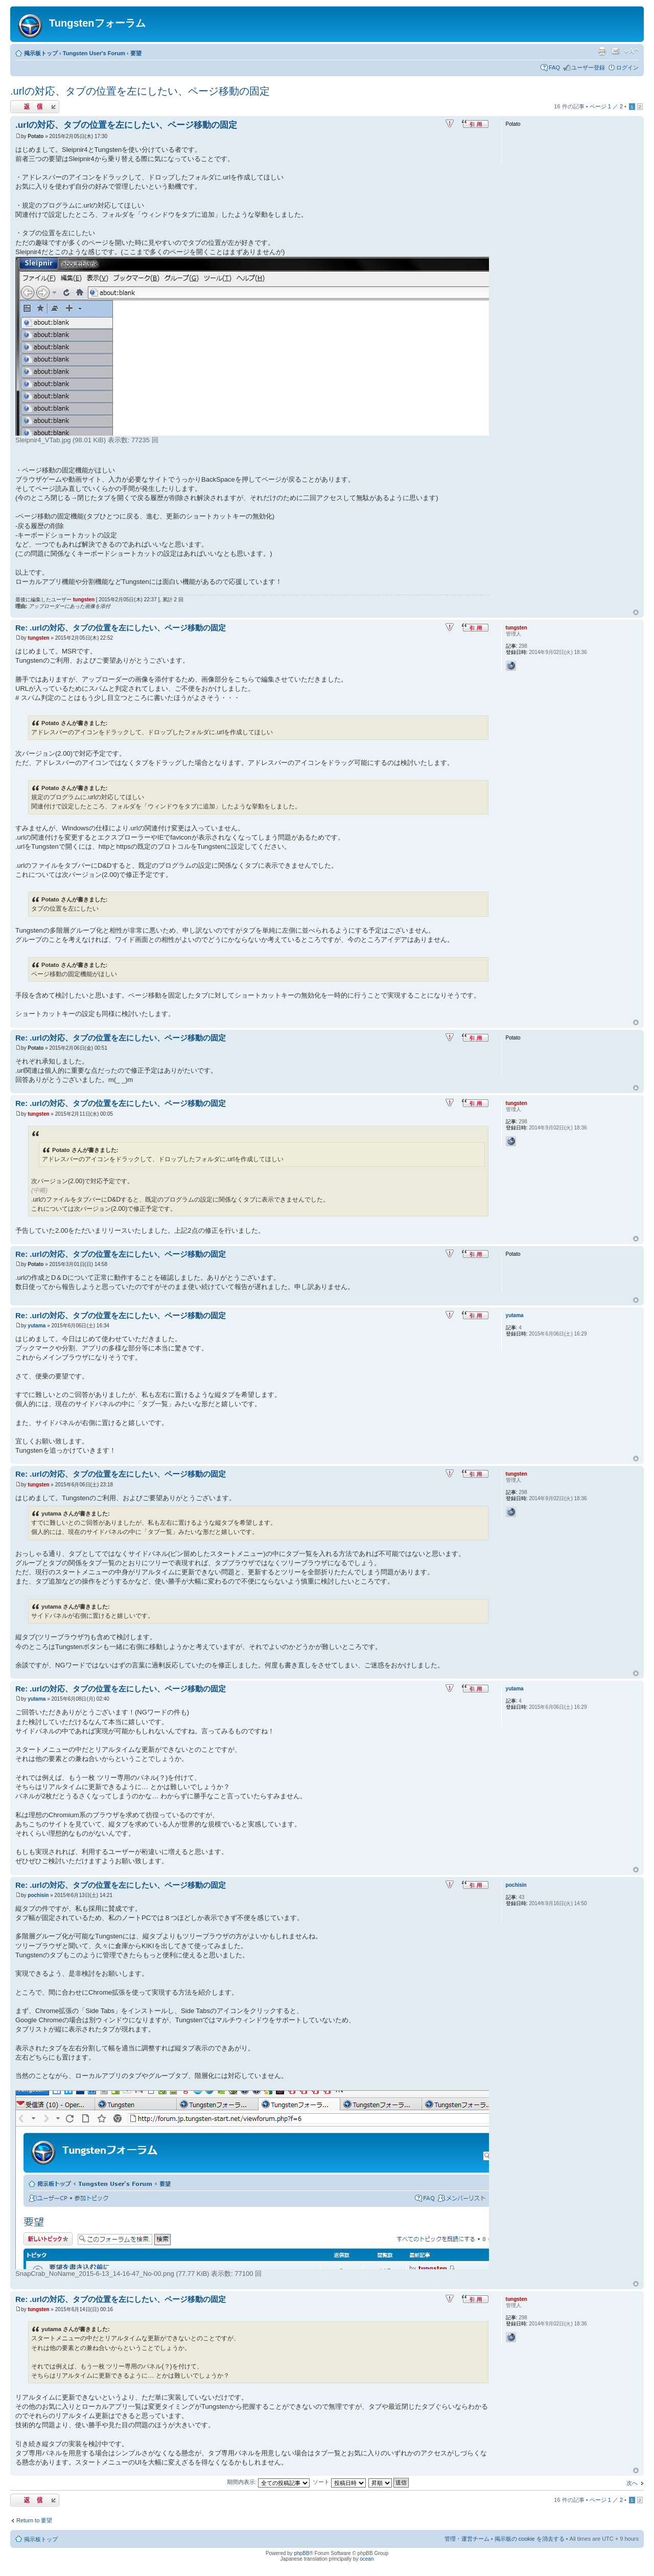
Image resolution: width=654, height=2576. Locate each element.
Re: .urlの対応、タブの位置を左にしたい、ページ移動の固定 (120, 627)
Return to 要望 (34, 2520)
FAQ (554, 67)
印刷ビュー (602, 51)
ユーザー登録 (588, 67)
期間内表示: (268, 2482)
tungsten (84, 599)
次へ (632, 2483)
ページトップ (636, 612)
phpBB (301, 2553)
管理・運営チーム (467, 2539)
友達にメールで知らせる (615, 51)
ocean (366, 2559)
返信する (34, 106)
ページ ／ (606, 106)
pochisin (38, 1895)
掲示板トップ (41, 53)
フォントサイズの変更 (631, 51)
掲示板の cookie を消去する (530, 2539)
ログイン (627, 67)
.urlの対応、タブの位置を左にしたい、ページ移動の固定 (140, 91)
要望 (136, 53)
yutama (36, 1325)
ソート (339, 2482)
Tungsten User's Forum (94, 53)
